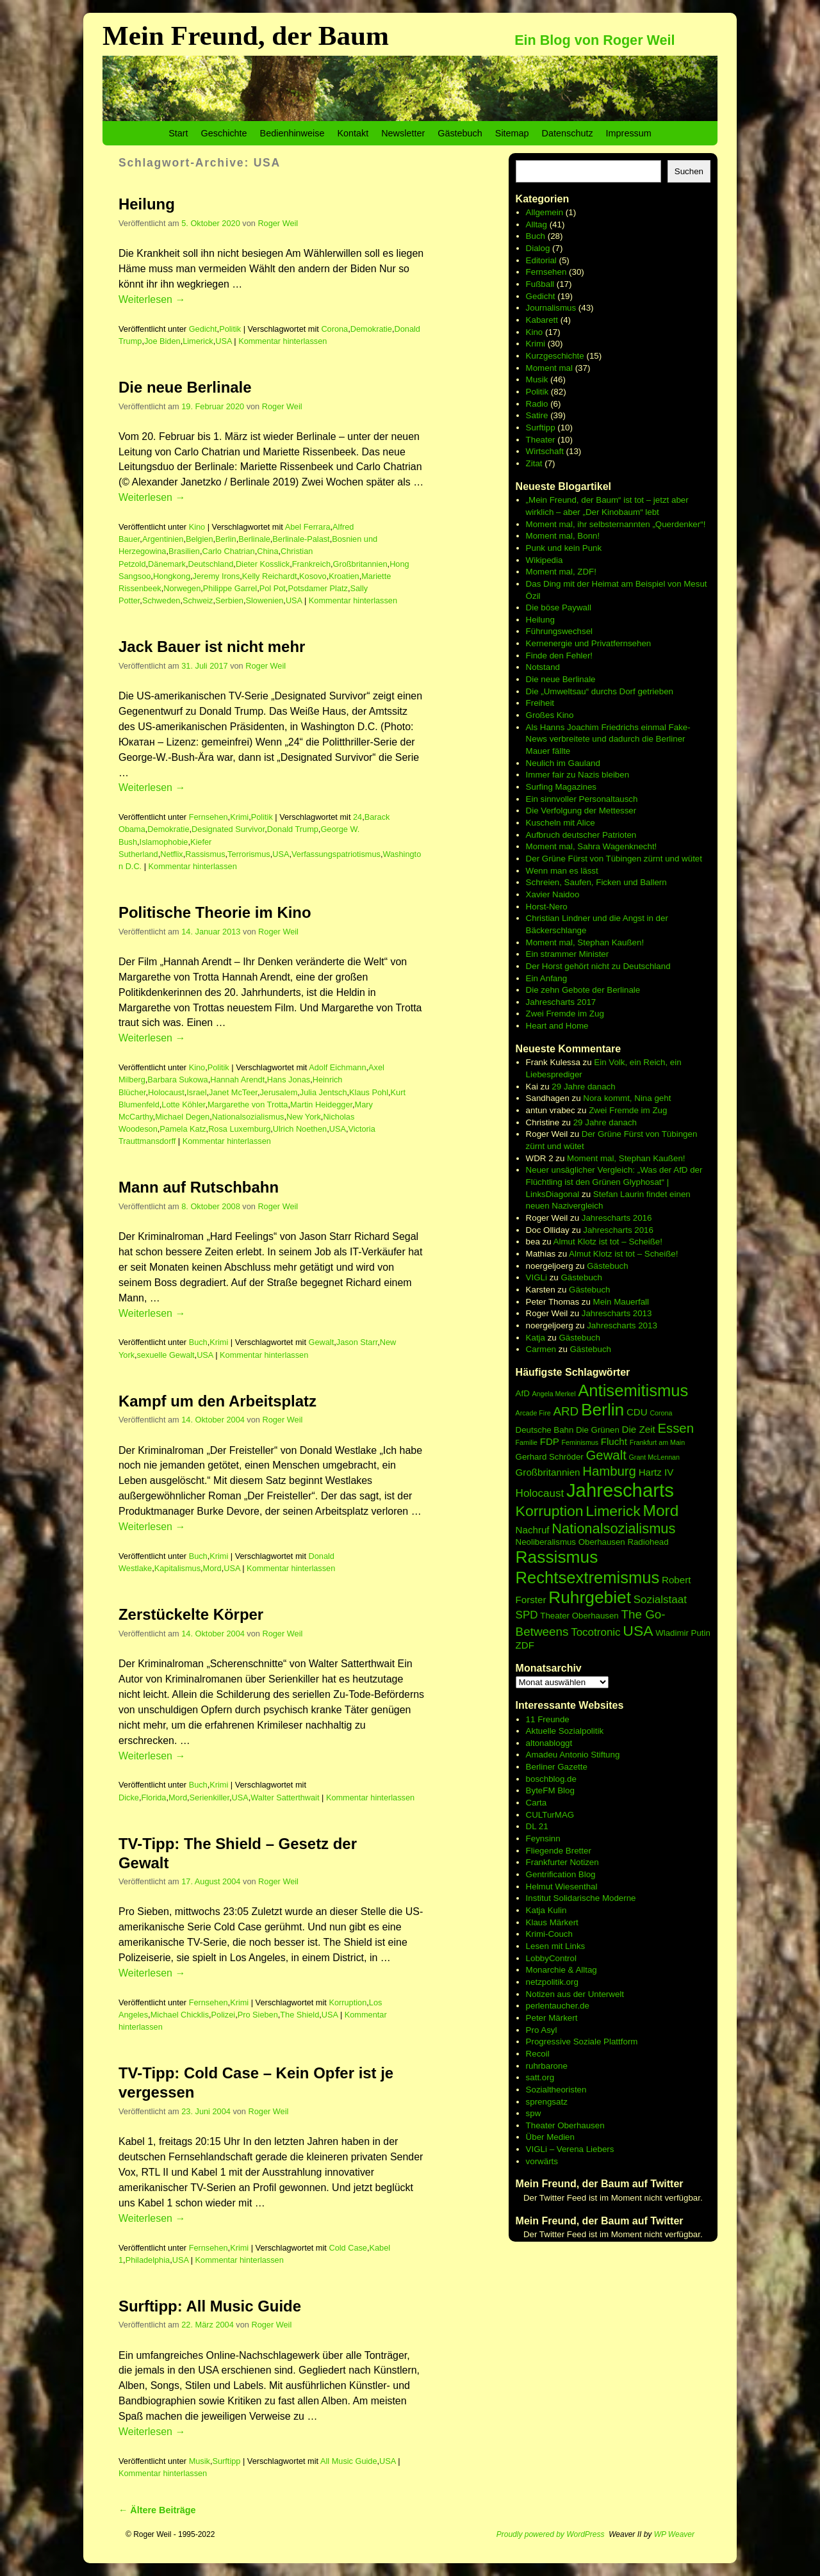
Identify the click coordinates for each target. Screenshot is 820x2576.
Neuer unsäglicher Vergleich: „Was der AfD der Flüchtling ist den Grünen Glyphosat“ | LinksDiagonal (614, 1181)
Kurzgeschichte (555, 356)
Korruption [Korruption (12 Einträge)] (550, 1511)
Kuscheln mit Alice (560, 822)
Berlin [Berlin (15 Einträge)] (602, 1409)
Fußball (540, 284)
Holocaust (166, 1092)
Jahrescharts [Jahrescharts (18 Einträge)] (620, 1490)
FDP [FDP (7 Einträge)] (549, 1441)
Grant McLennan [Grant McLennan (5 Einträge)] (654, 1457)
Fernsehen (208, 817)
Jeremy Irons (216, 576)
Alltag (536, 224)
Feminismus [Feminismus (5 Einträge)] (580, 1442)
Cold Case (348, 2248)
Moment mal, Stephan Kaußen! (585, 942)
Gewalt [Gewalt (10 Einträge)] (606, 1455)
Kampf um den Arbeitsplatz (217, 1401)
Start (178, 133)
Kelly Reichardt (269, 576)
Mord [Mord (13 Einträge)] (661, 1510)
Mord (212, 1568)
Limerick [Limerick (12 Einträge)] (613, 1511)
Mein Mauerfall (621, 1302)
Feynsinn (543, 1838)
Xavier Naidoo (553, 894)
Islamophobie (164, 842)
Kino (197, 527)
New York (303, 1116)
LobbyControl (551, 1958)
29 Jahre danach (583, 1086)
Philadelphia (148, 2260)
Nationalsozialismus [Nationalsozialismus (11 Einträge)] (613, 1528)
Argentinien (163, 539)
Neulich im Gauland (563, 763)
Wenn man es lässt (562, 871)
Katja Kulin (546, 1910)
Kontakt (352, 133)
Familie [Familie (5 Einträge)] (526, 1442)
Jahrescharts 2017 (561, 1002)
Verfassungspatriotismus (336, 854)
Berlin (225, 539)
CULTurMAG (550, 1815)
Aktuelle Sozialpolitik (565, 1731)
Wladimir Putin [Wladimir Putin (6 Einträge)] (682, 1633)
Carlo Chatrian (228, 551)
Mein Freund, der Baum (245, 35)
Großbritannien (360, 564)
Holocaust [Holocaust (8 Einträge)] (540, 1493)
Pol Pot (272, 588)
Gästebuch (460, 133)
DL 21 (537, 1826)
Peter (537, 2018)
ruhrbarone (547, 2066)
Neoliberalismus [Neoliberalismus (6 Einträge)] (546, 1542)
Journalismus (551, 308)
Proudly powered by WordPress (550, 2534)
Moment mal (549, 368)
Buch (198, 1342)
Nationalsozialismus (248, 1116)
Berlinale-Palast (300, 539)
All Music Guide (348, 2461)
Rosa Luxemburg (239, 1129)
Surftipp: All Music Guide (210, 2306)
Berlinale (254, 539)
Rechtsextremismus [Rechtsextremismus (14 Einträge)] (588, 1577)
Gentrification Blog (561, 1874)
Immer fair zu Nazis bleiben (577, 774)
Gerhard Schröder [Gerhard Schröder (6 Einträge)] (550, 1457)
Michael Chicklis (180, 2014)
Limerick (198, 341)
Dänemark (167, 564)
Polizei (223, 2014)
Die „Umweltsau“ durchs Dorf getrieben (599, 691)
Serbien (229, 600)
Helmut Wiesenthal (562, 1886)
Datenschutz (567, 133)
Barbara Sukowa (177, 1079)
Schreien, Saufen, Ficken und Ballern (596, 882)
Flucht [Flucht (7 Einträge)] (614, 1441)
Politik (230, 329)
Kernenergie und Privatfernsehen (589, 643)
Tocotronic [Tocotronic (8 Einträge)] (595, 1632)
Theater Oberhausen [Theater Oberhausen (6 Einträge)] (579, 1615)
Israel (196, 1092)
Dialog (538, 248)
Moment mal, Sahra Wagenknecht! (591, 846)
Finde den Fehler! (559, 655)
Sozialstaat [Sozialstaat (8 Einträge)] (660, 1600)
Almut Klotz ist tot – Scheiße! (608, 1241)
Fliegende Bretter (558, 1850)
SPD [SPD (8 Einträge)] (527, 1615)
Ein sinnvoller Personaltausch (582, 799)
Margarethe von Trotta (248, 1104)
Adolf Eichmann (337, 1067)
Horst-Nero (547, 906)
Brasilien (184, 551)
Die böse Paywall (558, 607)
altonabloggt (549, 1743)
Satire (537, 415)
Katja (535, 1337)
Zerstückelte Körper (191, 1614)
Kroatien (344, 576)
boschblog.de (551, 1779)
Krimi (239, 817)
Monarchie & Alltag (561, 1970)
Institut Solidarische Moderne (581, 1898)
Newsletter (403, 133)
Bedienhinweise (292, 133)
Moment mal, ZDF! (561, 571)
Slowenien (265, 600)
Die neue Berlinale (185, 387)
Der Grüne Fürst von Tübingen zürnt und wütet (614, 858)
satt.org (540, 2077)
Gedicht (203, 329)
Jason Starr (357, 1342)
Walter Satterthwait (284, 1797)
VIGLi (536, 1277)
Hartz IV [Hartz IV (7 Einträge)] (656, 1472)
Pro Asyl (541, 2030)
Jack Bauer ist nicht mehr (212, 646)
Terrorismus (248, 854)
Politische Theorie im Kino (215, 912)
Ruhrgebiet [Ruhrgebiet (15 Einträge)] (589, 1597)
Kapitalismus (177, 1568)
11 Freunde (548, 1719)
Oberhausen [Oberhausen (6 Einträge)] (601, 1542)
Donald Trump (292, 829)
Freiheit (540, 703)
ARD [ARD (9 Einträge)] (565, 1411)
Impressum (629, 133)
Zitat (534, 463)
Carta (536, 1802)
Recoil (538, 2053)
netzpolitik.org (552, 1982)
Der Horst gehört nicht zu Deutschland (598, 966)
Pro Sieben (258, 2014)
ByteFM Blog (550, 1790)
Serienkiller (209, 1797)
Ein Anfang (546, 978)
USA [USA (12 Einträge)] (638, 1630)
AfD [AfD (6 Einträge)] (523, 1393)
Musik (199, 2461)
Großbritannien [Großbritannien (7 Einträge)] (548, 1472)
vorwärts (542, 2161)
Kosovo (313, 576)
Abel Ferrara (308, 527)
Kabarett (542, 320)
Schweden (161, 600)
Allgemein (545, 212)
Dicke (129, 1797)
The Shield (299, 2014)
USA (223, 341)
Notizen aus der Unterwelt (575, 1994)
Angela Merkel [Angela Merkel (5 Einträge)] (553, 1394)
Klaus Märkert (552, 1922)
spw (533, 2113)
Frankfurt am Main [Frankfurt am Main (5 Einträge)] (657, 1442)
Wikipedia (544, 560)
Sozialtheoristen (556, 2089)
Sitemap (512, 133)
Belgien (199, 539)
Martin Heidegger (321, 1104)
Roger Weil (278, 223)
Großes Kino (550, 715)
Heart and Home (557, 1026)
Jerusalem (278, 1092)
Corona (334, 329)
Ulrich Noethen (300, 1129)
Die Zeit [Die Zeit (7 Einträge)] (638, 1429)
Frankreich (311, 564)
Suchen (689, 171)
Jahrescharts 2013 (617, 1313)
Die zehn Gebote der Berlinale (583, 990)
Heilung (147, 204)
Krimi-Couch (549, 1934)
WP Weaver (674, 2534)
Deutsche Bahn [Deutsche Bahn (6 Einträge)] (545, 1430)
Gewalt (321, 1342)
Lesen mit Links (556, 1946)
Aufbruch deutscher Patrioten (581, 835)
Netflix (171, 854)
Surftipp (226, 2461)
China (267, 551)
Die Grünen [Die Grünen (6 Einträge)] (597, 1430)
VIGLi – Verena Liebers (570, 2149)
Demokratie (371, 329)
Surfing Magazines (561, 787)
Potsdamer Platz (318, 588)
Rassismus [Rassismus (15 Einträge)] (557, 1557)
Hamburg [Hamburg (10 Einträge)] (609, 1471)
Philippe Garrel (230, 588)
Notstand (543, 667)
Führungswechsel (559, 631)
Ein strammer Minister (567, 954)
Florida (153, 1797)
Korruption (347, 2002)
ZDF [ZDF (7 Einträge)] (525, 1645)
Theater (540, 439)
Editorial (541, 260)
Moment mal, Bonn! (563, 536)
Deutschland (210, 564)
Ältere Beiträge (157, 2510)
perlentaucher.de (557, 2005)
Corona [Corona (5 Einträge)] (661, 1413)
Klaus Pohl (368, 1092)
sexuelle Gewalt (166, 1355)
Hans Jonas (288, 1079)
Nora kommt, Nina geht (627, 1098)
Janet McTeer (233, 1092)
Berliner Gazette (556, 1767)
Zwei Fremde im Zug (565, 1013)
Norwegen (182, 588)
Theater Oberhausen (565, 2125)
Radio (537, 404)
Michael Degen (182, 1116)
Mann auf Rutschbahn (199, 1187)
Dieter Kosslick (263, 564)
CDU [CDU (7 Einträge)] (637, 1411)
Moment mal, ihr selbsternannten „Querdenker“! (616, 524)
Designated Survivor (228, 829)
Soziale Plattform (605, 2041)
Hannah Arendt (237, 1079)
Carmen (541, 1349)
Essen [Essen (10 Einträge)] (675, 1428)
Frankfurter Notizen (562, 1862)
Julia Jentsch (323, 1092)
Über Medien (550, 2137)
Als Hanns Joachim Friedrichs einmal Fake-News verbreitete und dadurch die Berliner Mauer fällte (608, 739)
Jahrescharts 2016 (617, 1218)
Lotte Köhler (183, 1104)
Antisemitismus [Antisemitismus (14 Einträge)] (633, 1390)
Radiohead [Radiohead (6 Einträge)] (647, 1542)
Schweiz (198, 600)
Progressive (549, 2041)
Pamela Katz (183, 1129)
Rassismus (205, 854)
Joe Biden (162, 341)
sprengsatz (547, 2102)
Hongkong (171, 576)
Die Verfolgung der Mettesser (581, 810)
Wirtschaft (545, 451)
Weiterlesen (152, 299)
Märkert (562, 2018)
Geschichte (224, 133)
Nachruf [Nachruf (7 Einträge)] (533, 1529)
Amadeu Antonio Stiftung (573, 1754)
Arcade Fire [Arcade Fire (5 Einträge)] (533, 1413)
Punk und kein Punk (564, 548)
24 (357, 817)
